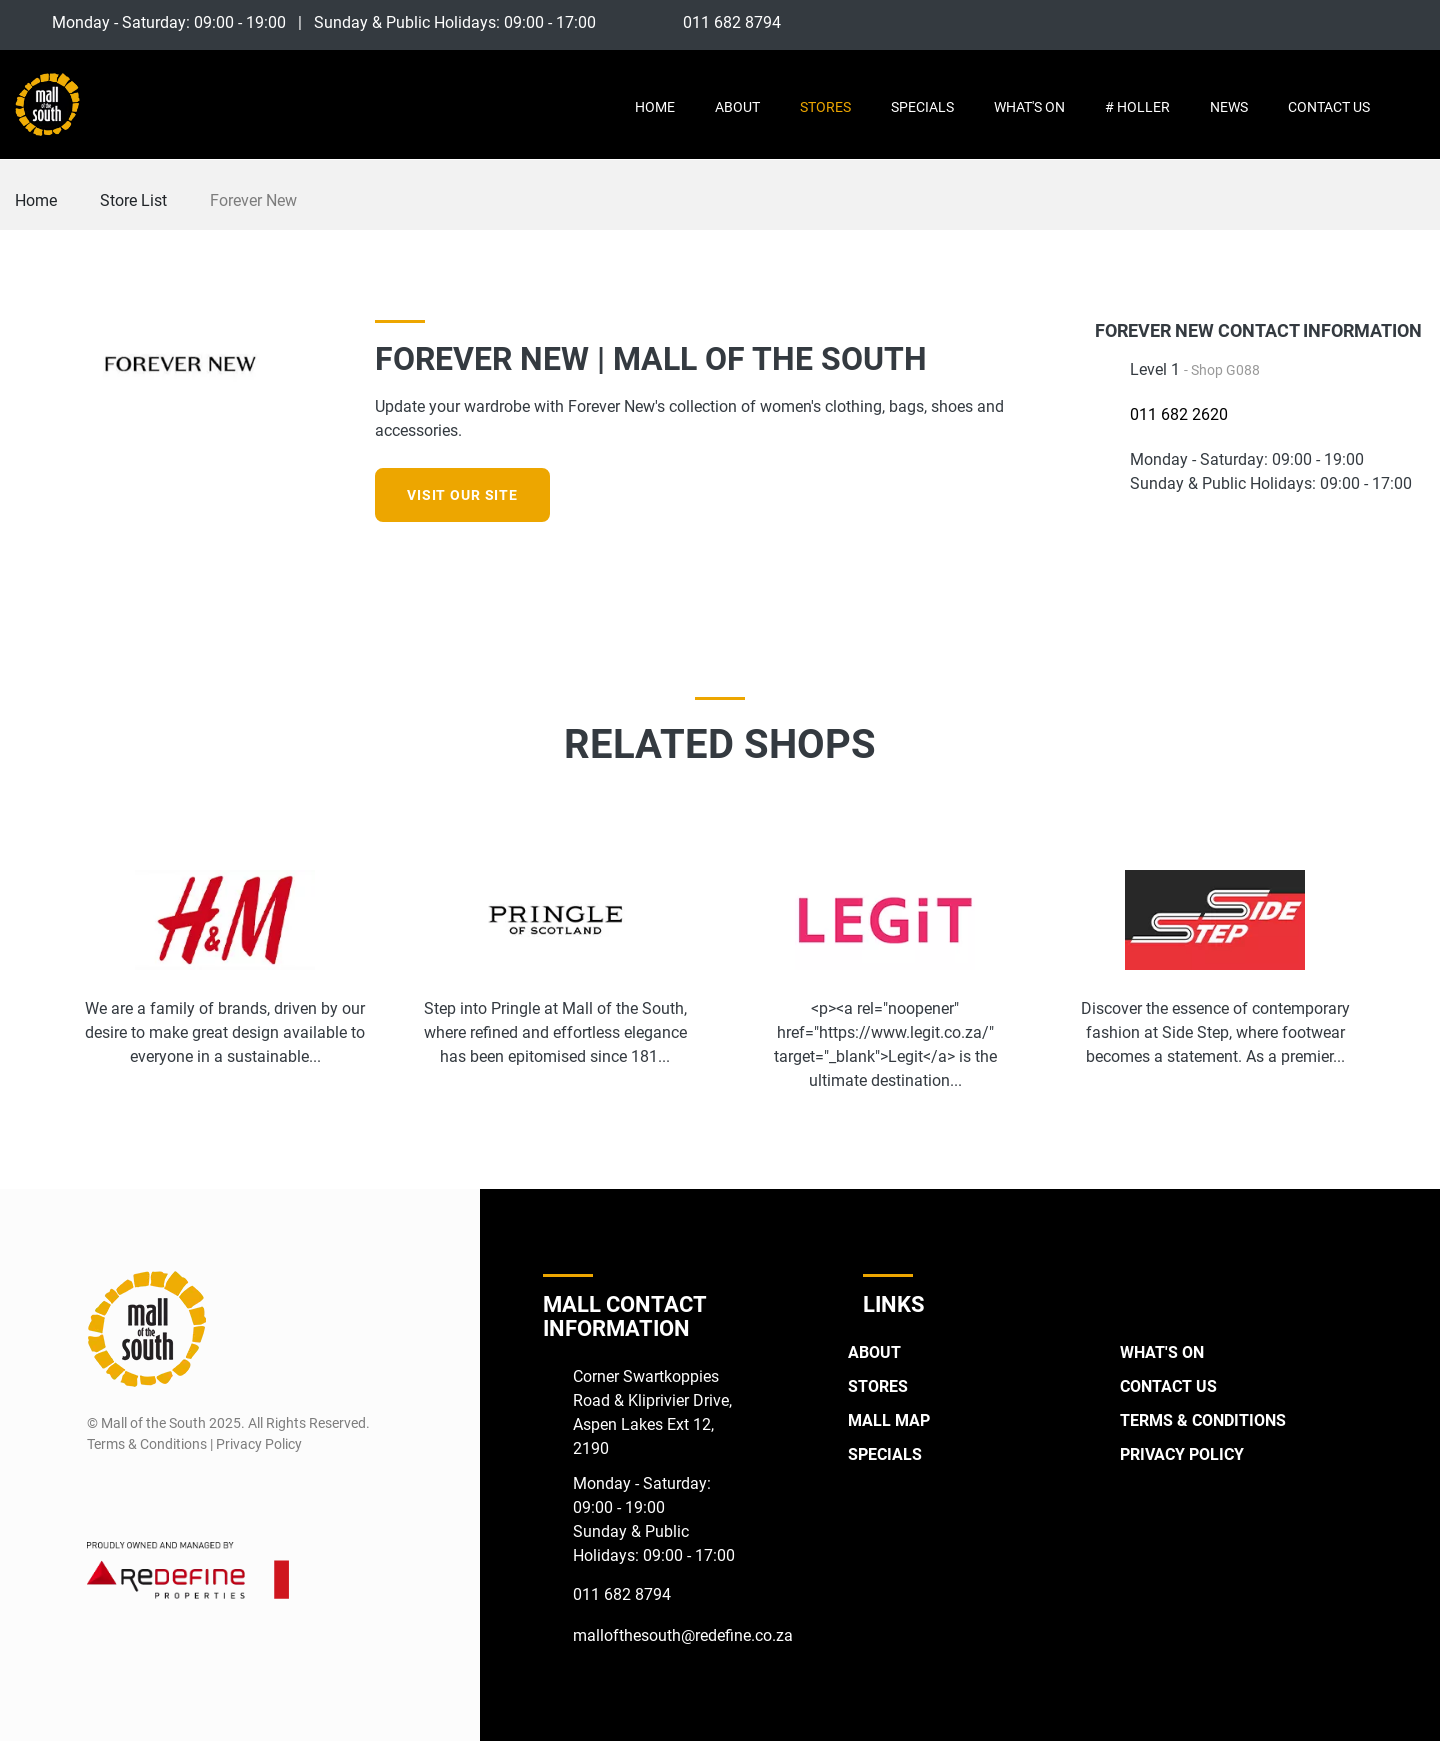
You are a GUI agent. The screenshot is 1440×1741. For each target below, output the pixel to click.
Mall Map (889, 1420)
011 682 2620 (1179, 414)
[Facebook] (1337, 22)
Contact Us (1329, 107)
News (1229, 107)
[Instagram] (1374, 22)
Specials (922, 107)
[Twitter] (1411, 22)
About (737, 107)
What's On (1029, 107)
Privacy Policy (1182, 1454)
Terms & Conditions (1203, 1420)
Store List (133, 200)
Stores (825, 107)
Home (655, 107)
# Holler (1137, 107)
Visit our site (462, 495)
